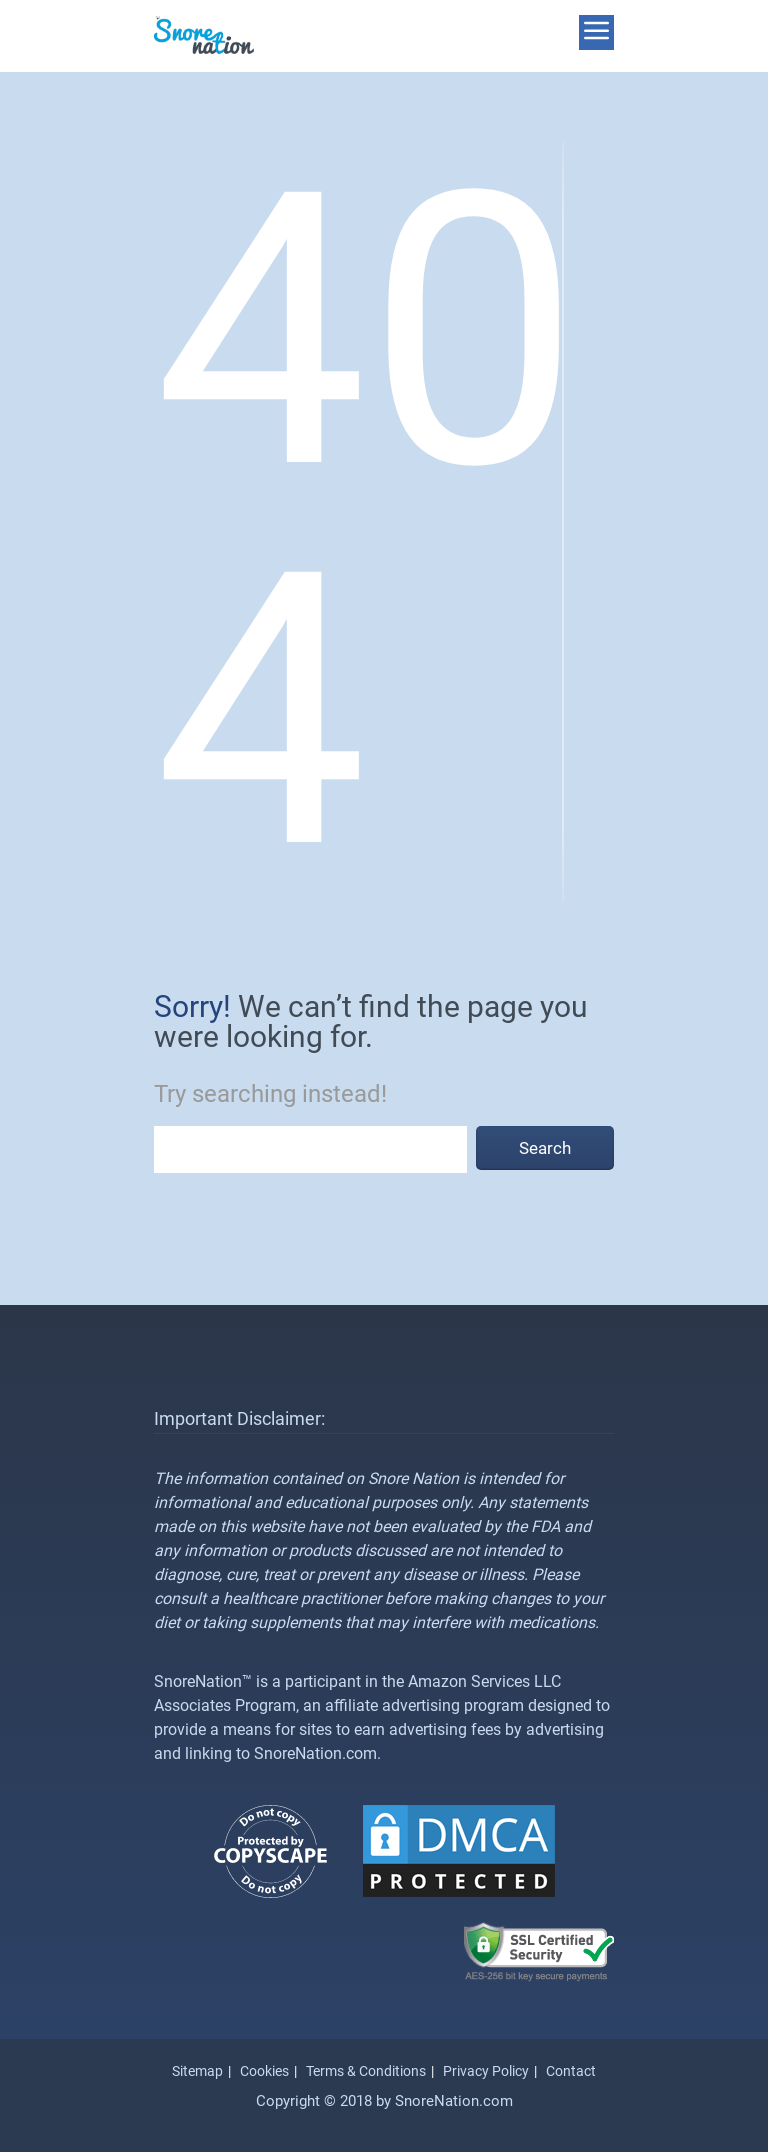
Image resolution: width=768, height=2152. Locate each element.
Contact (571, 2071)
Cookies (264, 2071)
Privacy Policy (486, 2071)
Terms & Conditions (366, 2071)
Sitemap (197, 2071)
